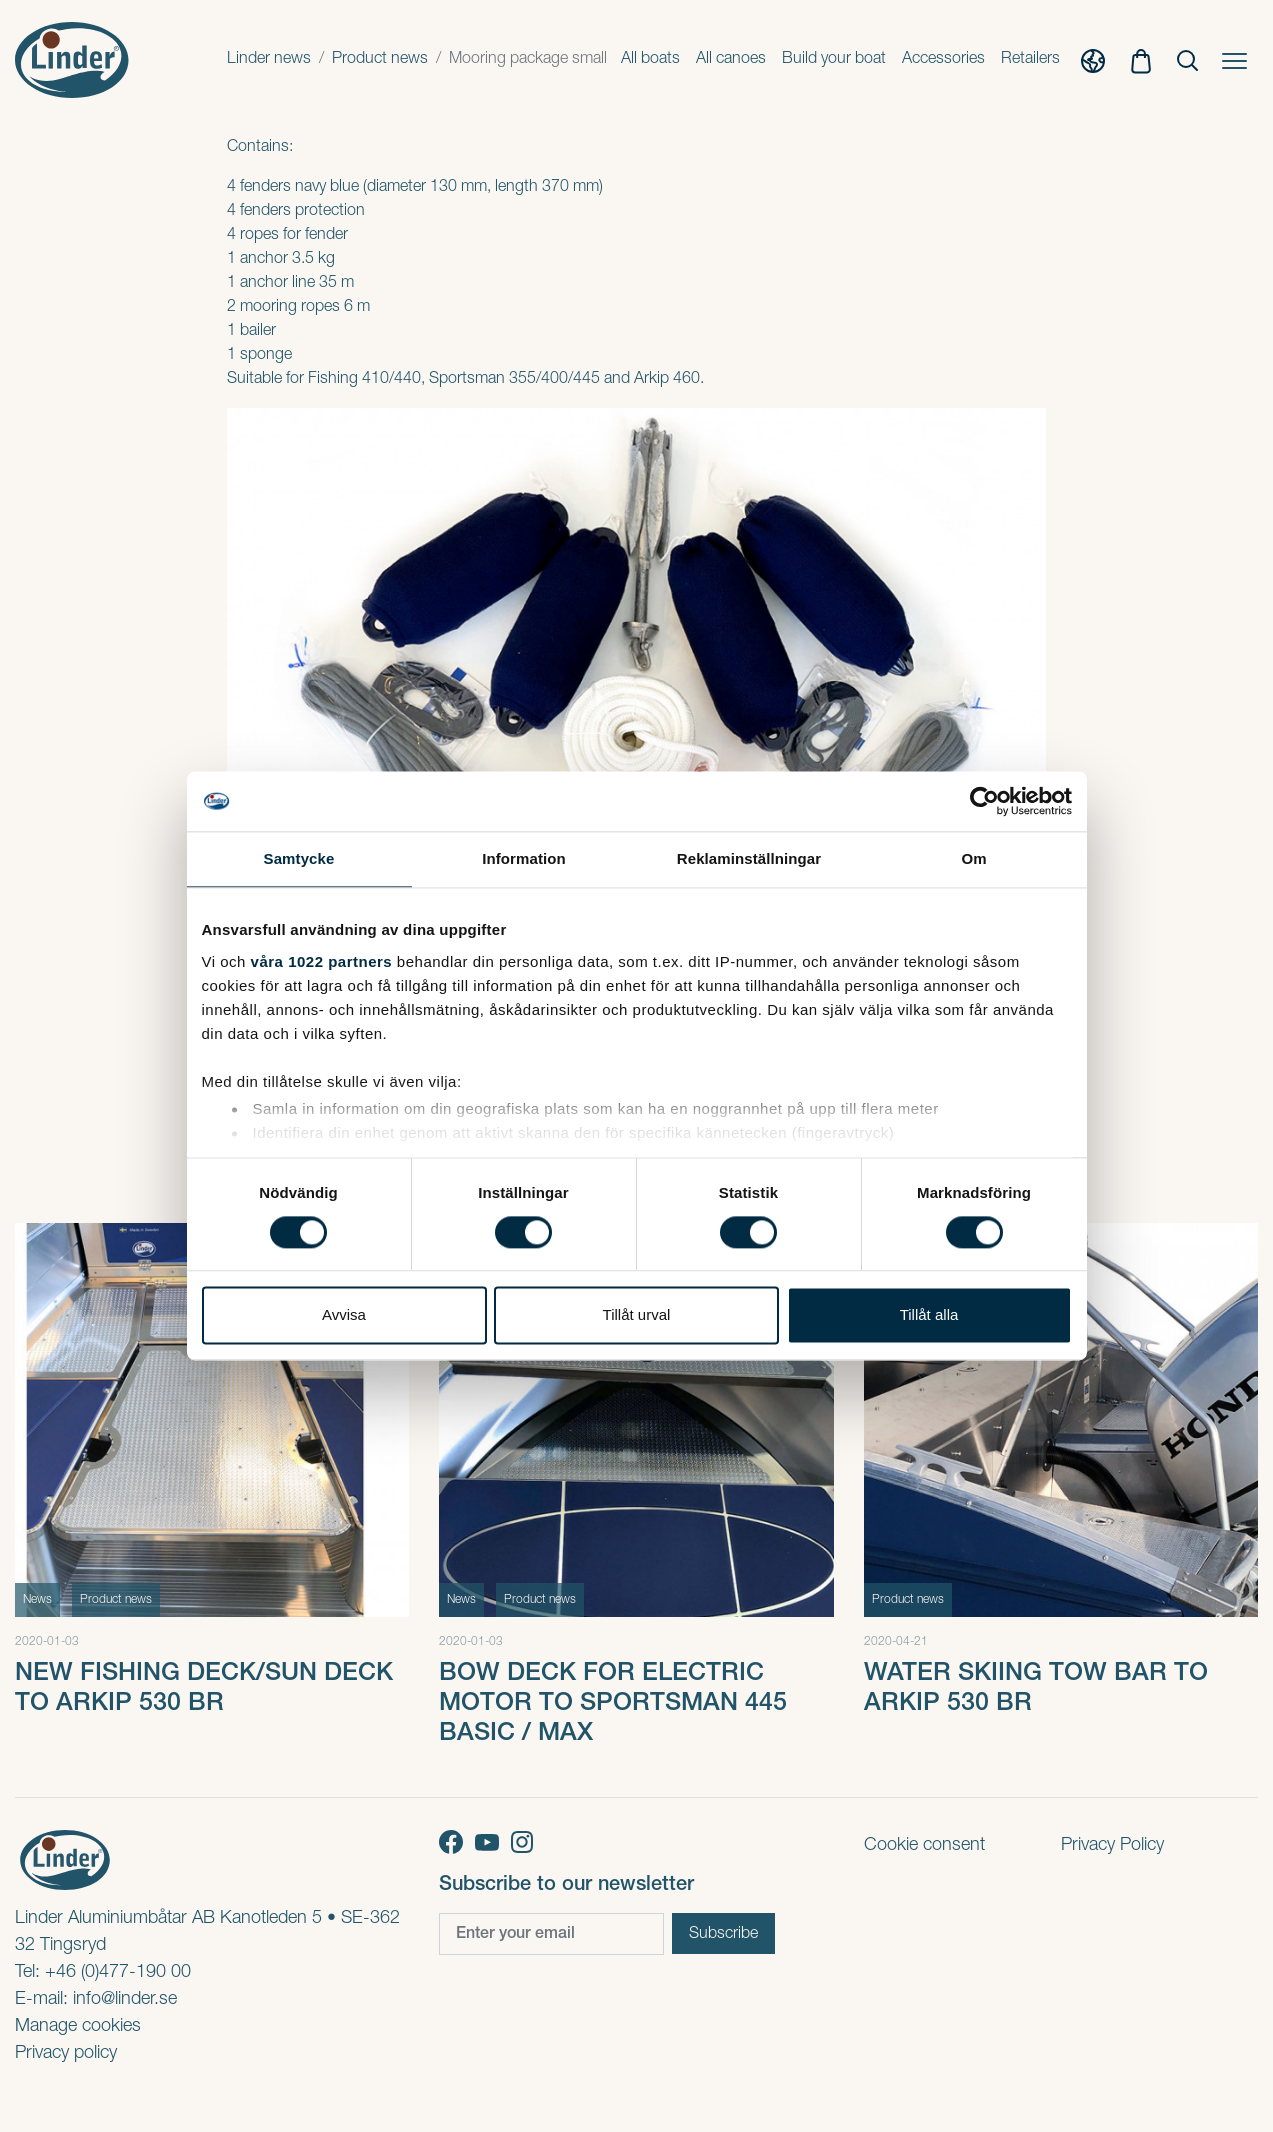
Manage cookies (78, 2027)
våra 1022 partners (322, 961)
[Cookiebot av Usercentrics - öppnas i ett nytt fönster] (984, 801)
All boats (650, 60)
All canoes (731, 60)
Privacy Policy (1112, 1846)
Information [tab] (524, 858)
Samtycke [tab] (299, 858)
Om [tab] (973, 858)
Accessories (943, 60)
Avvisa (344, 1315)
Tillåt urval (637, 1315)
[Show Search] (1187, 60)
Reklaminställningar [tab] (749, 858)
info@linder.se (125, 2000)
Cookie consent (924, 1846)
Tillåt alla (929, 1315)
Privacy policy (66, 2054)
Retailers (1030, 60)
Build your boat (834, 60)
